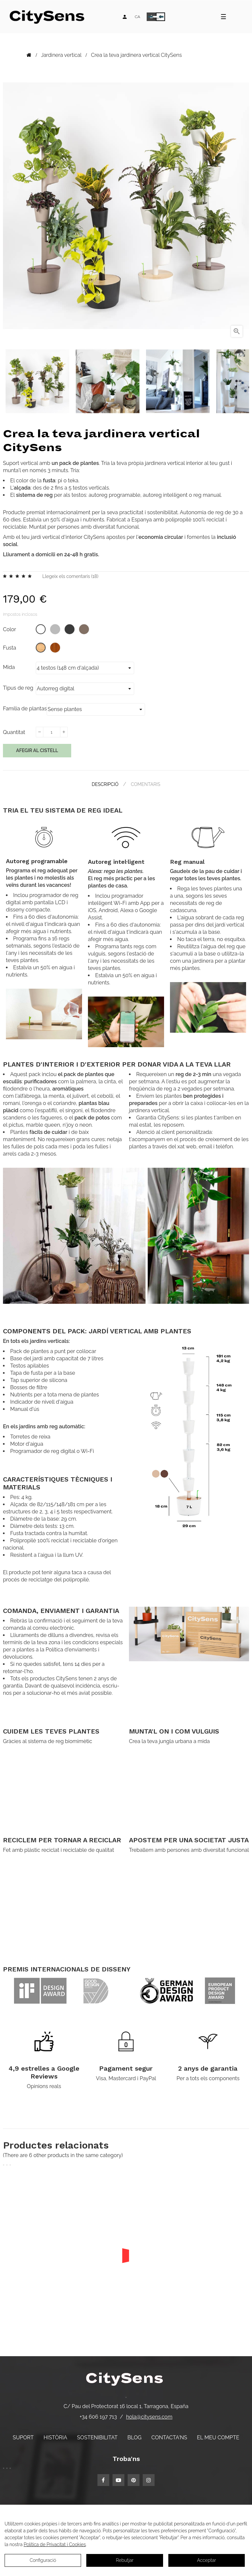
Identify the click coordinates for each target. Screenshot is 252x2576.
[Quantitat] (51, 732)
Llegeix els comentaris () (70, 576)
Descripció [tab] (105, 784)
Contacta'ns (169, 2437)
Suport (23, 2437)
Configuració (43, 2560)
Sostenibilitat (97, 2437)
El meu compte (218, 2437)
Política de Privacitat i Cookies (55, 2544)
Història (55, 2437)
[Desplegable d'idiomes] (137, 16)
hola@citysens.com (149, 2417)
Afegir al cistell (37, 750)
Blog (134, 2437)
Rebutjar (125, 2560)
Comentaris (145, 784)
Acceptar (206, 2560)
